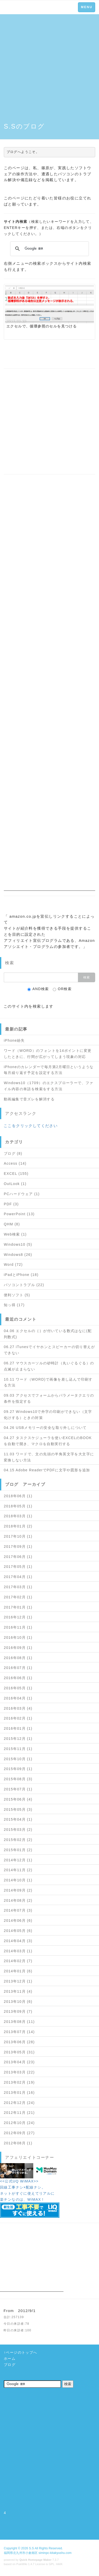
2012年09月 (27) (19, 2133)
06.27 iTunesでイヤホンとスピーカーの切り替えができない (49, 1350)
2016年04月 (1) (18, 1698)
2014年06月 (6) (18, 1920)
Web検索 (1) (15, 1234)
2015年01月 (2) (18, 1850)
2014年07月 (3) (18, 1910)
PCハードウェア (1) (22, 1194)
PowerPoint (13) (19, 1214)
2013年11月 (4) (18, 1991)
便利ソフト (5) (17, 1295)
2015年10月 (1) (18, 1759)
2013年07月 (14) (19, 2032)
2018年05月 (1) (18, 1506)
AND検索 (38, 989)
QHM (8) (12, 1224)
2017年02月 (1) (18, 1597)
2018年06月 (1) (18, 1496)
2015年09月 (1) (18, 1769)
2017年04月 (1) (18, 1577)
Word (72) (13, 1264)
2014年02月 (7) (18, 1961)
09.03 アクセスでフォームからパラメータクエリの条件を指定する (49, 1398)
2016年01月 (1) (18, 1728)
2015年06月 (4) (18, 1799)
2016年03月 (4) (18, 1708)
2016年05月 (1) (18, 1688)
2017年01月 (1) (18, 1607)
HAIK (59, 2564)
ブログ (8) (13, 1153)
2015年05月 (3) (18, 1809)
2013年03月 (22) (19, 2072)
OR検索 (62, 989)
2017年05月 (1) (18, 1567)
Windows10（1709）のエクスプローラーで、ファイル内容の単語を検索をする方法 (48, 1086)
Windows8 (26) (18, 1255)
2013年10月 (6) (18, 2002)
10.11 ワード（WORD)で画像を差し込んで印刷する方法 (48, 1382)
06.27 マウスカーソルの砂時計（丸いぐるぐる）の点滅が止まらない (49, 1366)
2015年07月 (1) (18, 1789)
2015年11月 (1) (18, 1749)
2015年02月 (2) (18, 1840)
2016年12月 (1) (18, 1617)
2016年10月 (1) (18, 1637)
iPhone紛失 (14, 1040)
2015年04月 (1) (18, 1819)
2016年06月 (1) (18, 1678)
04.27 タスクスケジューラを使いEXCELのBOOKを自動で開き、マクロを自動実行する (48, 1441)
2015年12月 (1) (18, 1739)
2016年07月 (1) (18, 1668)
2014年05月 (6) (18, 1931)
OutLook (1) (15, 1184)
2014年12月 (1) (18, 1860)
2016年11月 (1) (18, 1627)
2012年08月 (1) (18, 2143)
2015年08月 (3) (18, 1779)
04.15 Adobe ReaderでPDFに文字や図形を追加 (47, 1470)
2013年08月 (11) (19, 2022)
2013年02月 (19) (19, 2082)
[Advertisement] (47, 69)
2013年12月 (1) (18, 1981)
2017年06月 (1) (18, 1557)
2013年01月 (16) (19, 2092)
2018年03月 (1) (18, 1516)
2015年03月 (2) (18, 1830)
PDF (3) (11, 1204)
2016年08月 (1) (18, 1658)
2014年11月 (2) (18, 1870)
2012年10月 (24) (19, 2123)
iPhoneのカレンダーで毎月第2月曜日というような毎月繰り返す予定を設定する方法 (49, 1070)
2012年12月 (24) (19, 2103)
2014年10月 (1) (18, 1880)
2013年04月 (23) (19, 2062)
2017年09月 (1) (18, 1546)
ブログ (9, 2365)
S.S (31, 2548)
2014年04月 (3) (18, 1941)
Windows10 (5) (18, 1244)
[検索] (49, 249)
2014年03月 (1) (18, 1951)
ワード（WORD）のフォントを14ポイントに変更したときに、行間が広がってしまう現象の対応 (48, 1054)
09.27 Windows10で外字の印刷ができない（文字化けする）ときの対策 (48, 1415)
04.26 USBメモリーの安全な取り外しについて (45, 1428)
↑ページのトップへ (20, 2352)
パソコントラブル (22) (24, 1285)
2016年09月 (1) (18, 1648)
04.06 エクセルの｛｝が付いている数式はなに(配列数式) (48, 1334)
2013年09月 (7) (18, 2011)
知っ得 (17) (14, 1305)
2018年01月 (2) (18, 1526)
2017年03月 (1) (18, 1587)
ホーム (9, 2358)
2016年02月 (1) (18, 1718)
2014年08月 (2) (18, 1900)
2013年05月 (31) (19, 2052)
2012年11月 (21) (19, 2113)
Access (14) (15, 1163)
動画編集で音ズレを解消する (29, 1099)
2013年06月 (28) (19, 2042)
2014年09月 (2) (18, 1890)
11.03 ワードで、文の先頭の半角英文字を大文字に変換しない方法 (49, 1457)
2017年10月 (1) (18, 1536)
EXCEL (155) (16, 1174)
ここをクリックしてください (31, 1125)
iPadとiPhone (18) (21, 1275)
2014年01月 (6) (18, 1971)
